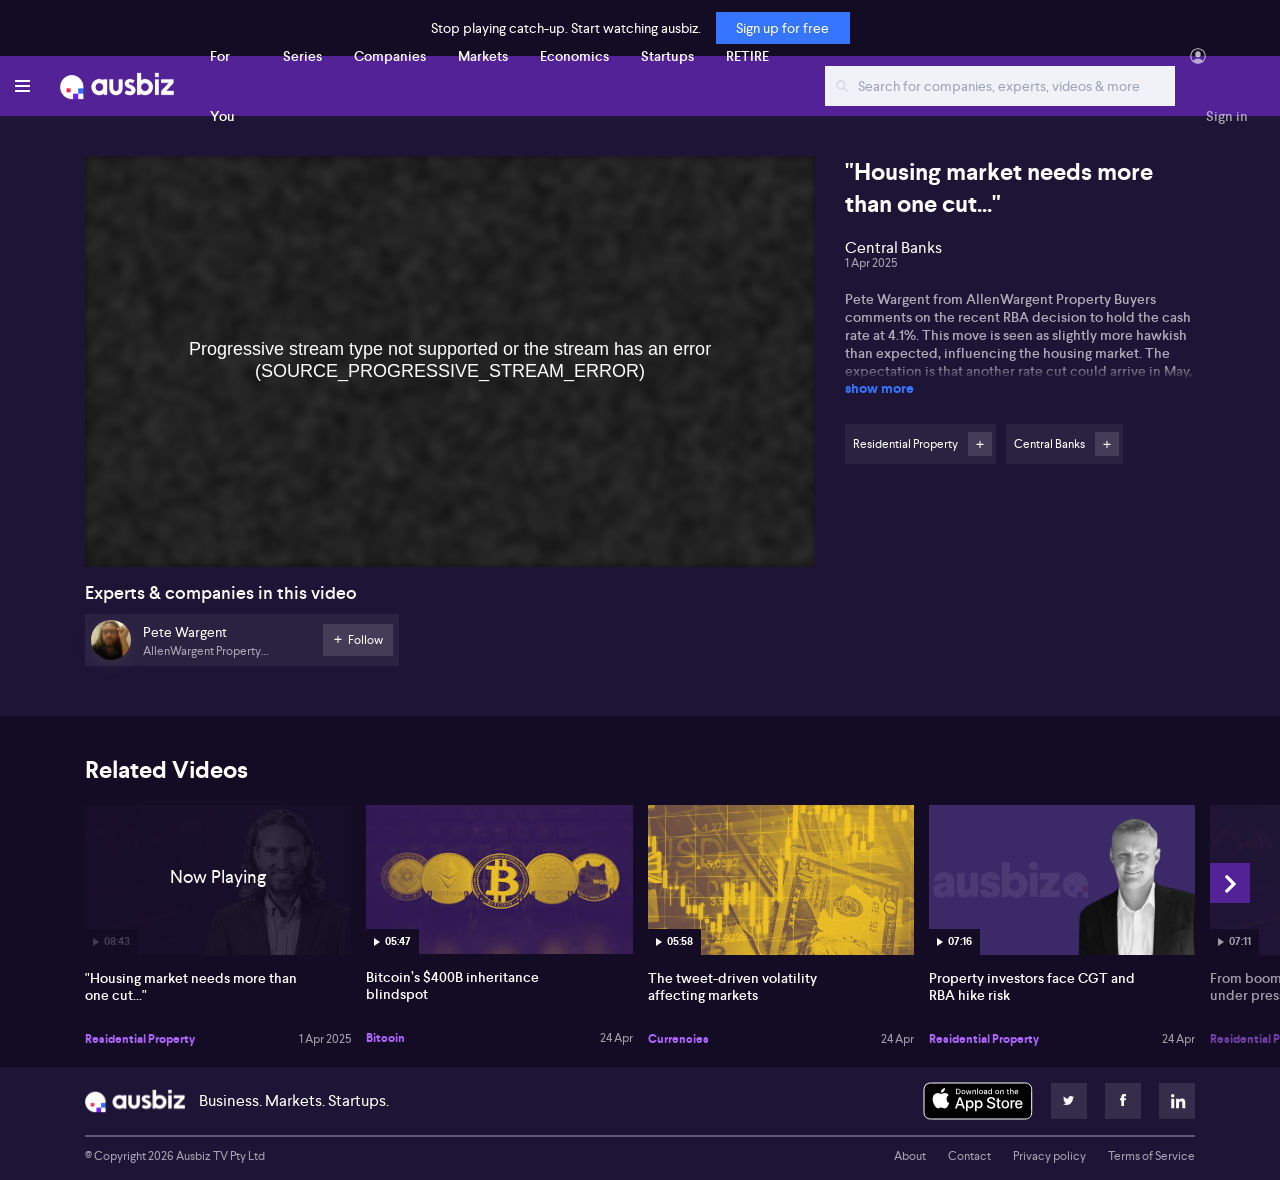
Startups (667, 56)
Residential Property (140, 1039)
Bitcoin (385, 1038)
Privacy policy (1049, 1156)
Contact (969, 1156)
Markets (483, 56)
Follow (980, 444)
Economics (574, 56)
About (910, 1156)
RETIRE (747, 56)
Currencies (678, 1039)
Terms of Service (1151, 1156)
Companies (390, 56)
